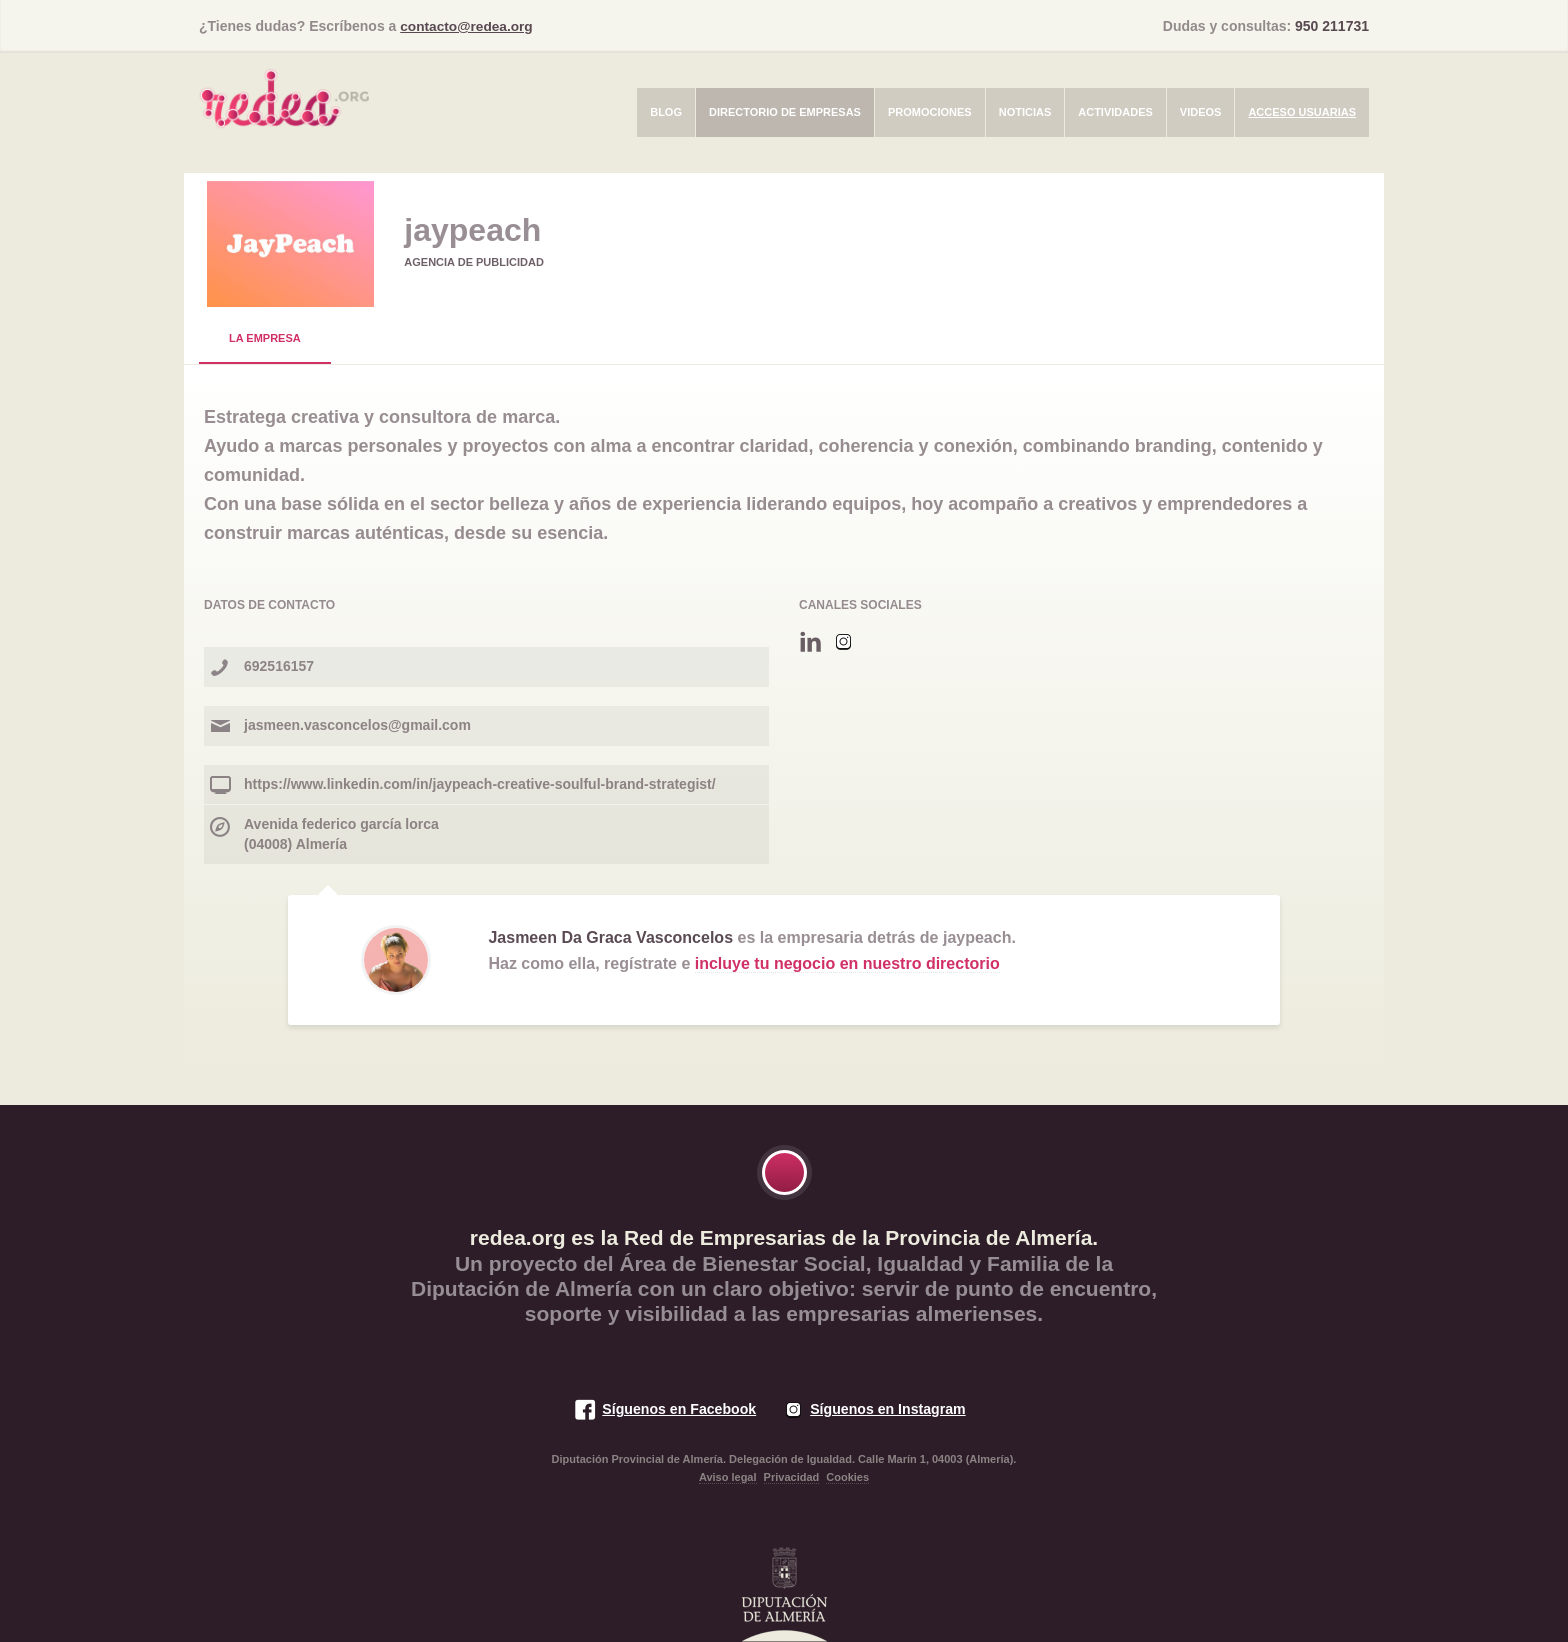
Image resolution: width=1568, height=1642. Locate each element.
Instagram (843, 641)
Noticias (1025, 111)
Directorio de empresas (785, 111)
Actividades (1115, 111)
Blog (666, 111)
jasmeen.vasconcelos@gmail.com (357, 724)
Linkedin (810, 641)
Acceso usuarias (1302, 111)
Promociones (930, 111)
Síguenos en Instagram (889, 1409)
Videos (1201, 111)
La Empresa (265, 337)
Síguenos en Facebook (677, 1409)
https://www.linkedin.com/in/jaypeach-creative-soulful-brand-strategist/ (480, 783)
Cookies (847, 1476)
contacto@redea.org (468, 26)
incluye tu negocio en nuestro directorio (847, 962)
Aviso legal (728, 1476)
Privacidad (792, 1476)
